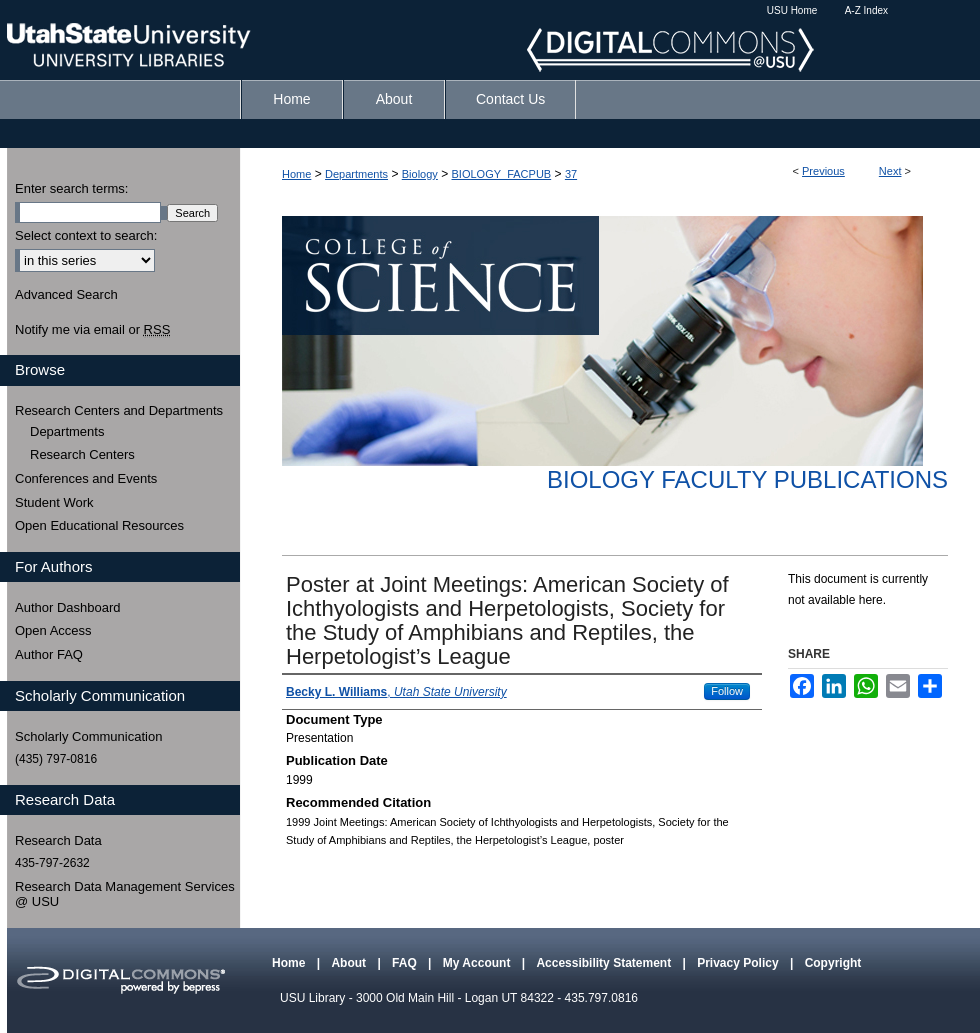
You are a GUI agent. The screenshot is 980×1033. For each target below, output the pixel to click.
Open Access (53, 630)
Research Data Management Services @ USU (125, 894)
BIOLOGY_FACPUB (502, 174)
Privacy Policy (739, 963)
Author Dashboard (68, 607)
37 (571, 174)
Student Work (54, 502)
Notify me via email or (92, 330)
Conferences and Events (86, 478)
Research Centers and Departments (119, 410)
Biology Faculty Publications (747, 479)
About (350, 963)
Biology (420, 174)
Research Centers (82, 454)
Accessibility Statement (605, 963)
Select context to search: (86, 235)
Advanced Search (66, 294)
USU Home (792, 10)
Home (296, 174)
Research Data (58, 840)
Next (890, 171)
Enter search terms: (71, 188)
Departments (356, 174)
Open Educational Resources (99, 525)
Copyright (833, 963)
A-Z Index (866, 10)
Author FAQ (49, 654)
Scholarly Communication (88, 736)
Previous (823, 171)
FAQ (406, 963)
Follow (727, 691)
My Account (478, 963)
